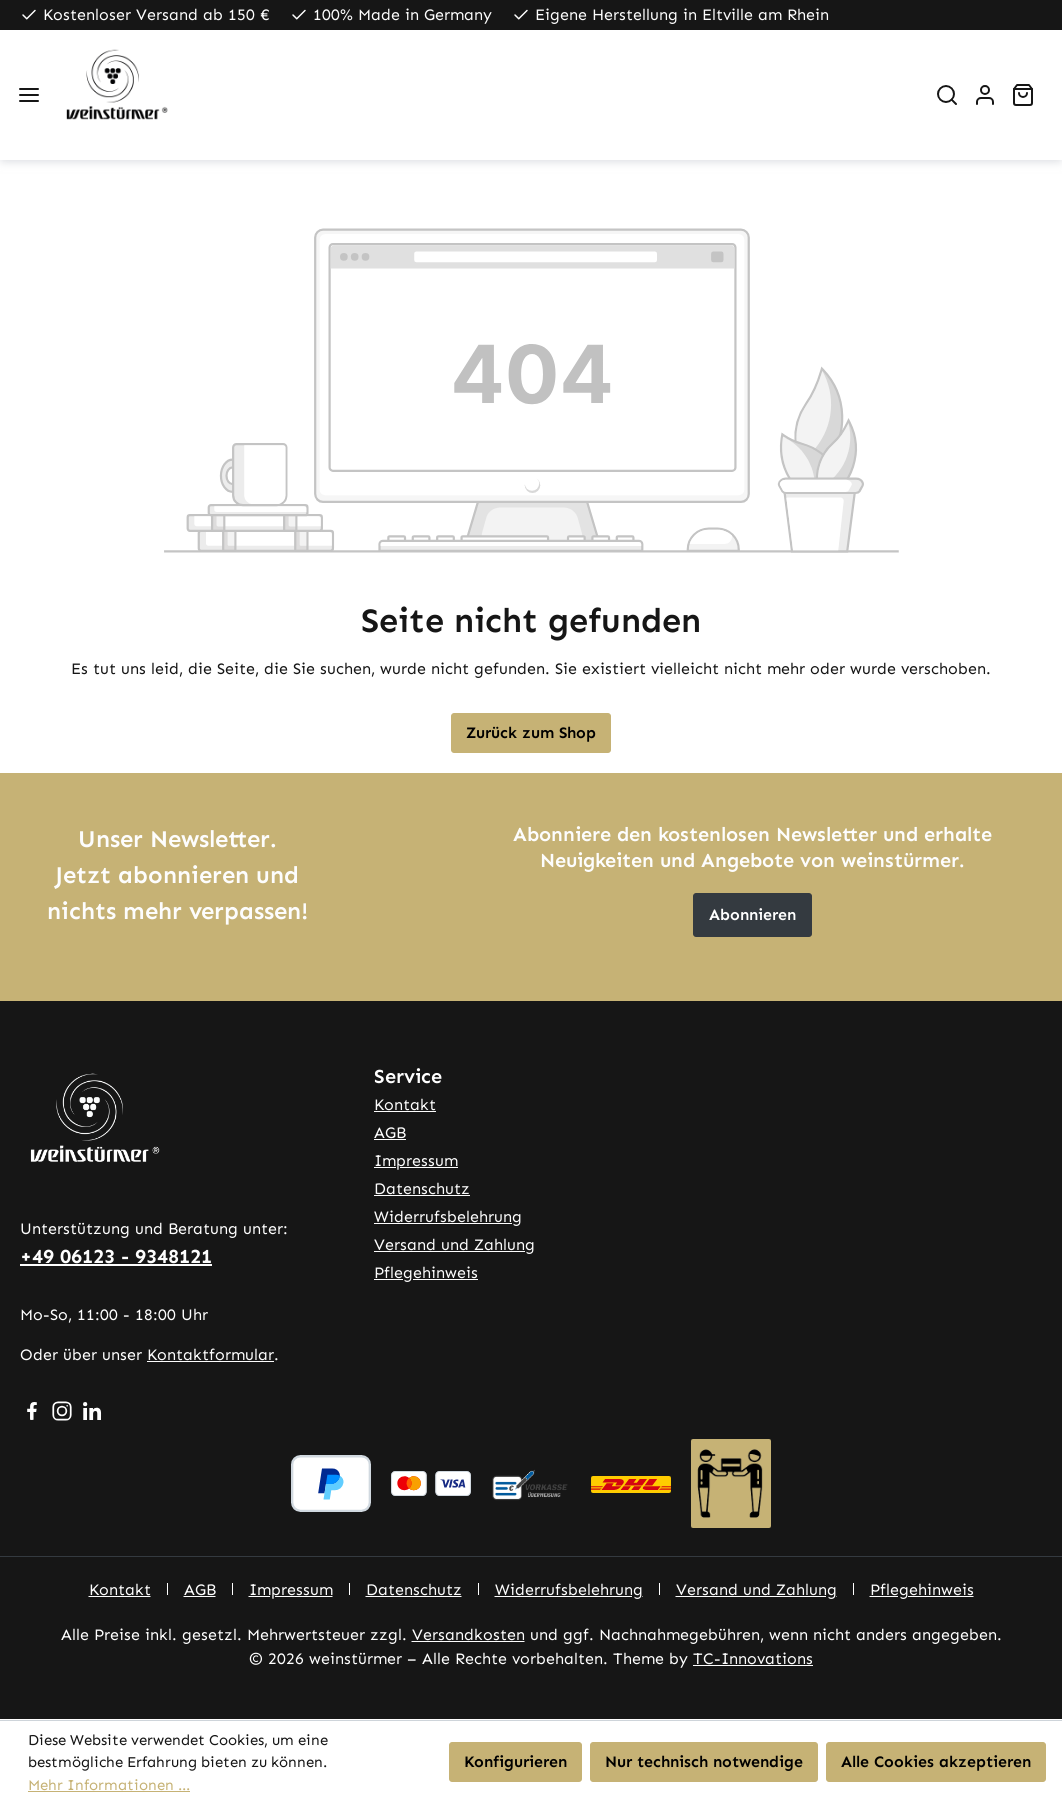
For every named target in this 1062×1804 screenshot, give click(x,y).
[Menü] (29, 95)
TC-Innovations (753, 1658)
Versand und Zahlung (454, 1244)
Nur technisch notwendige (704, 1761)
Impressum (416, 1160)
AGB (390, 1132)
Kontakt (405, 1104)
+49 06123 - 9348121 (116, 1256)
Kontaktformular (210, 1354)
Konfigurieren (515, 1761)
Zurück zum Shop (531, 732)
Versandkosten (468, 1634)
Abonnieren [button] (752, 914)
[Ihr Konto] (985, 95)
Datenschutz (422, 1188)
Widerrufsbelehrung (448, 1216)
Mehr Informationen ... (109, 1785)
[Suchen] (947, 95)
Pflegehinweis (426, 1272)
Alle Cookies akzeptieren (936, 1761)
